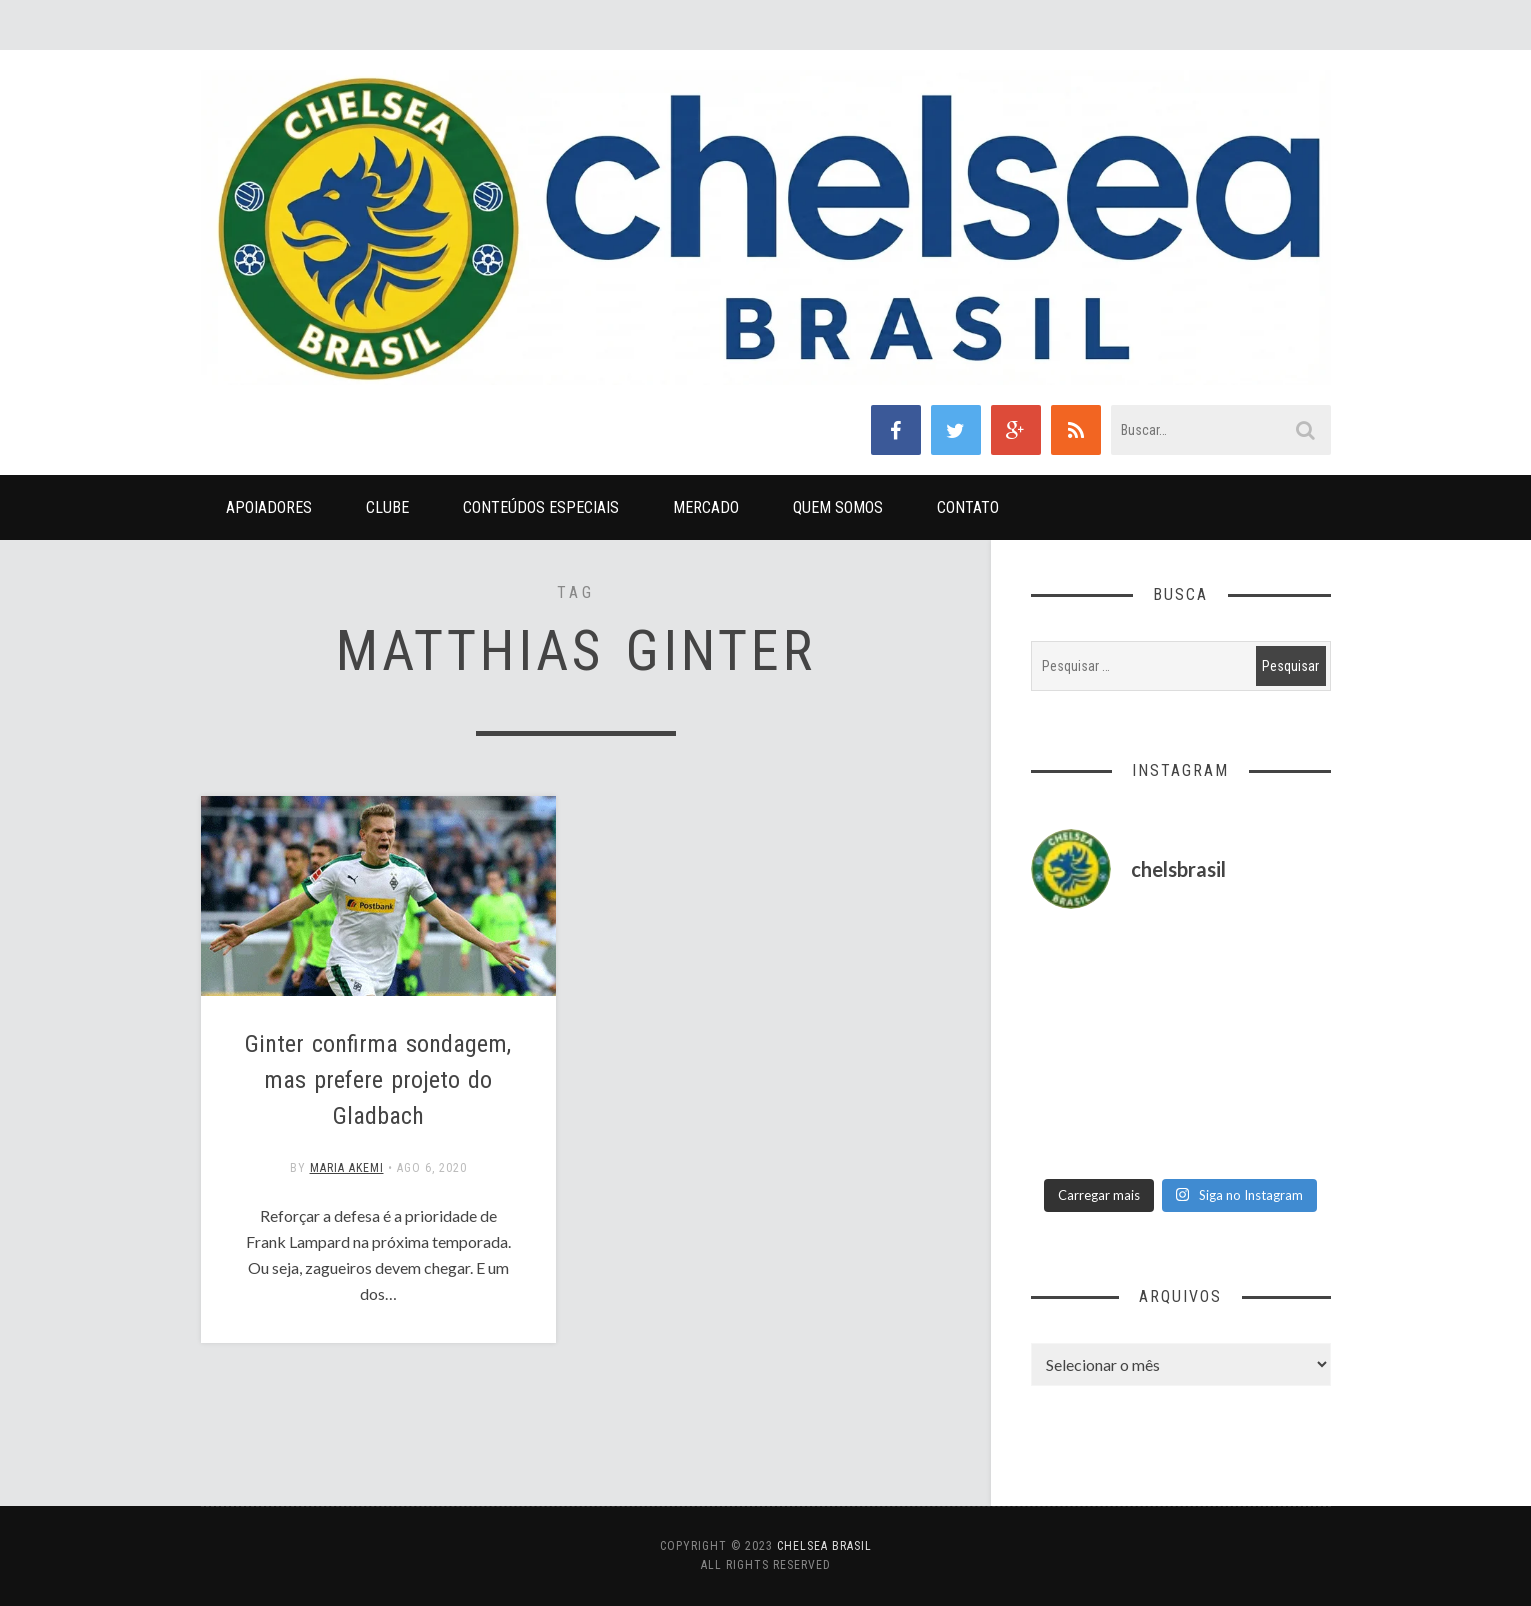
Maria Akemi (347, 1168)
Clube (387, 507)
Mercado (706, 507)
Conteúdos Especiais (541, 507)
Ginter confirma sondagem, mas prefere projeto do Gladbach (378, 1080)
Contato (968, 507)
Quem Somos (838, 507)
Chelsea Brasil (824, 1546)
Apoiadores (269, 507)
